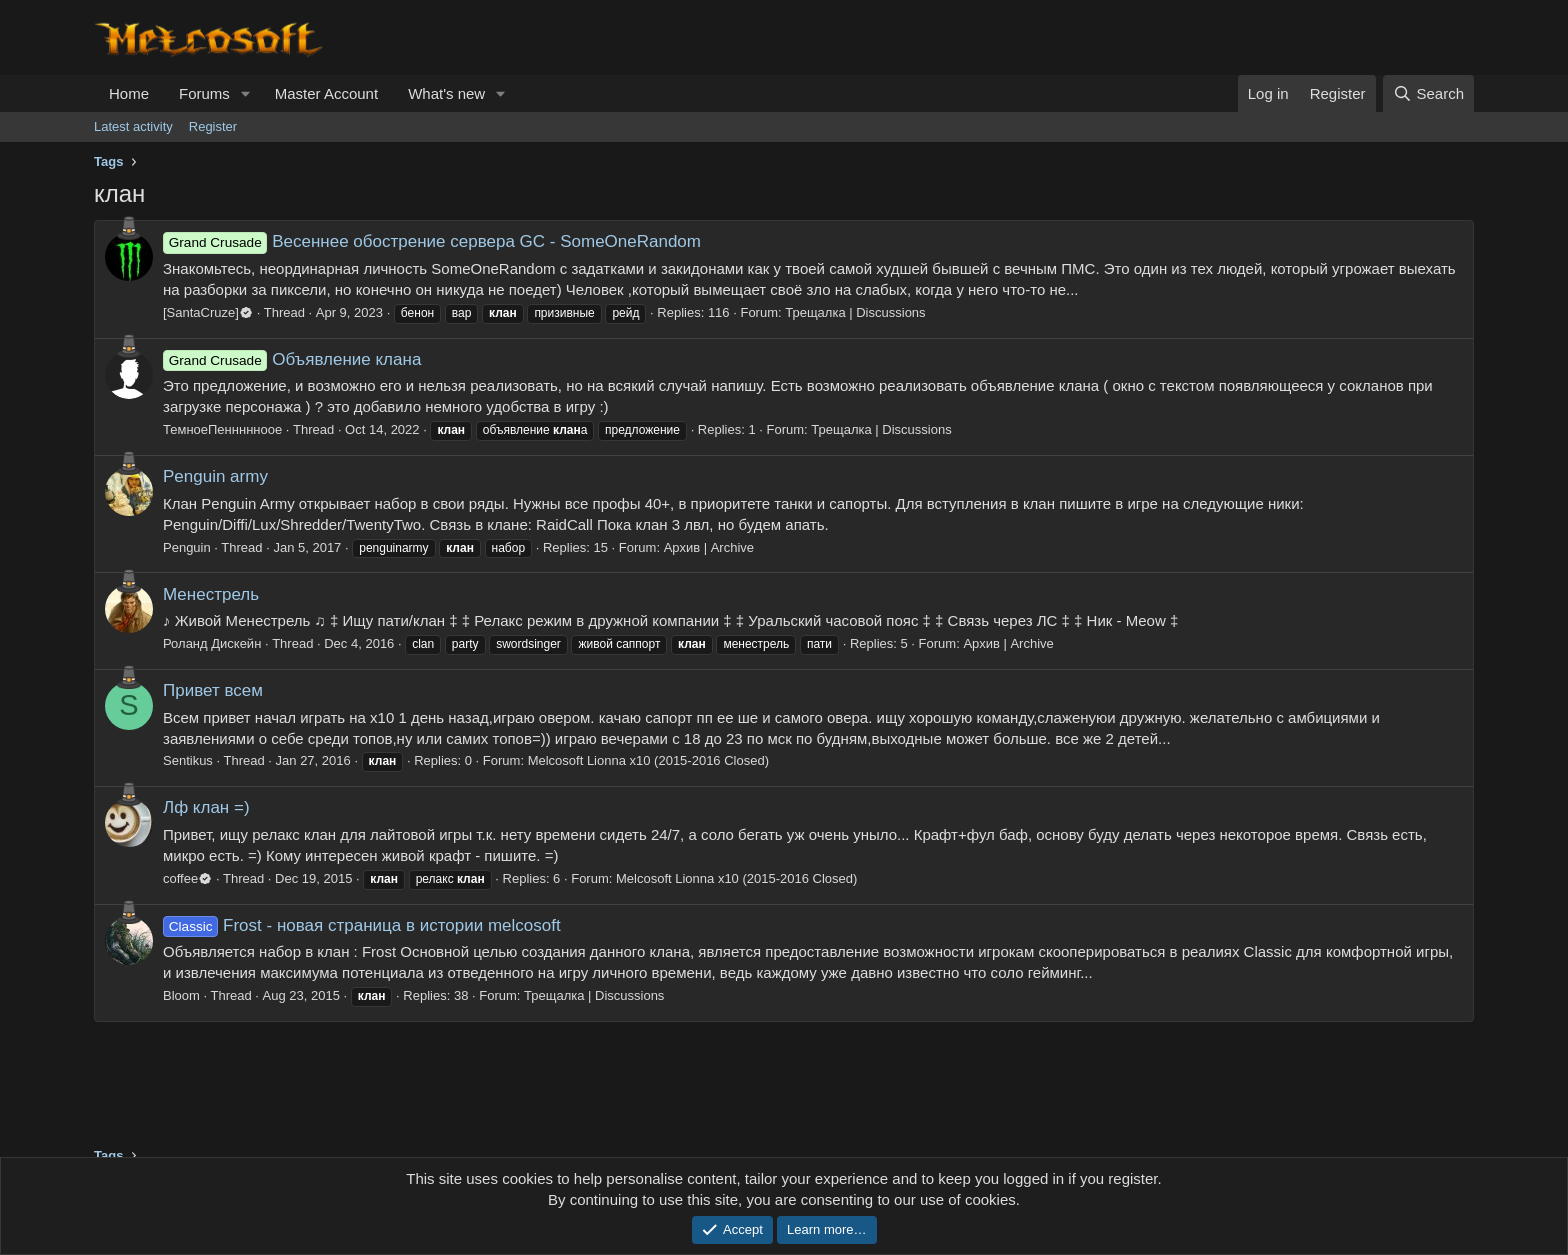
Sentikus (188, 760)
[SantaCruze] (208, 312)
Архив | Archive (709, 547)
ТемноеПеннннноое (222, 429)
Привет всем (213, 690)
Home (129, 93)
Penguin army (215, 476)
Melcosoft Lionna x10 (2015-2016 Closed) (648, 760)
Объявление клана (292, 359)
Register (213, 126)
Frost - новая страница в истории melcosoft (362, 925)
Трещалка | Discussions (855, 312)
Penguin (187, 547)
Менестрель (211, 594)
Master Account (326, 93)
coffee (187, 878)
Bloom (181, 995)
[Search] (1428, 93)
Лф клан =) (206, 807)
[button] (246, 93)
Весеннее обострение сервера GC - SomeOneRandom (432, 241)
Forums (204, 93)
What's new (446, 93)
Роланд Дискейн (212, 643)
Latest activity (133, 126)
